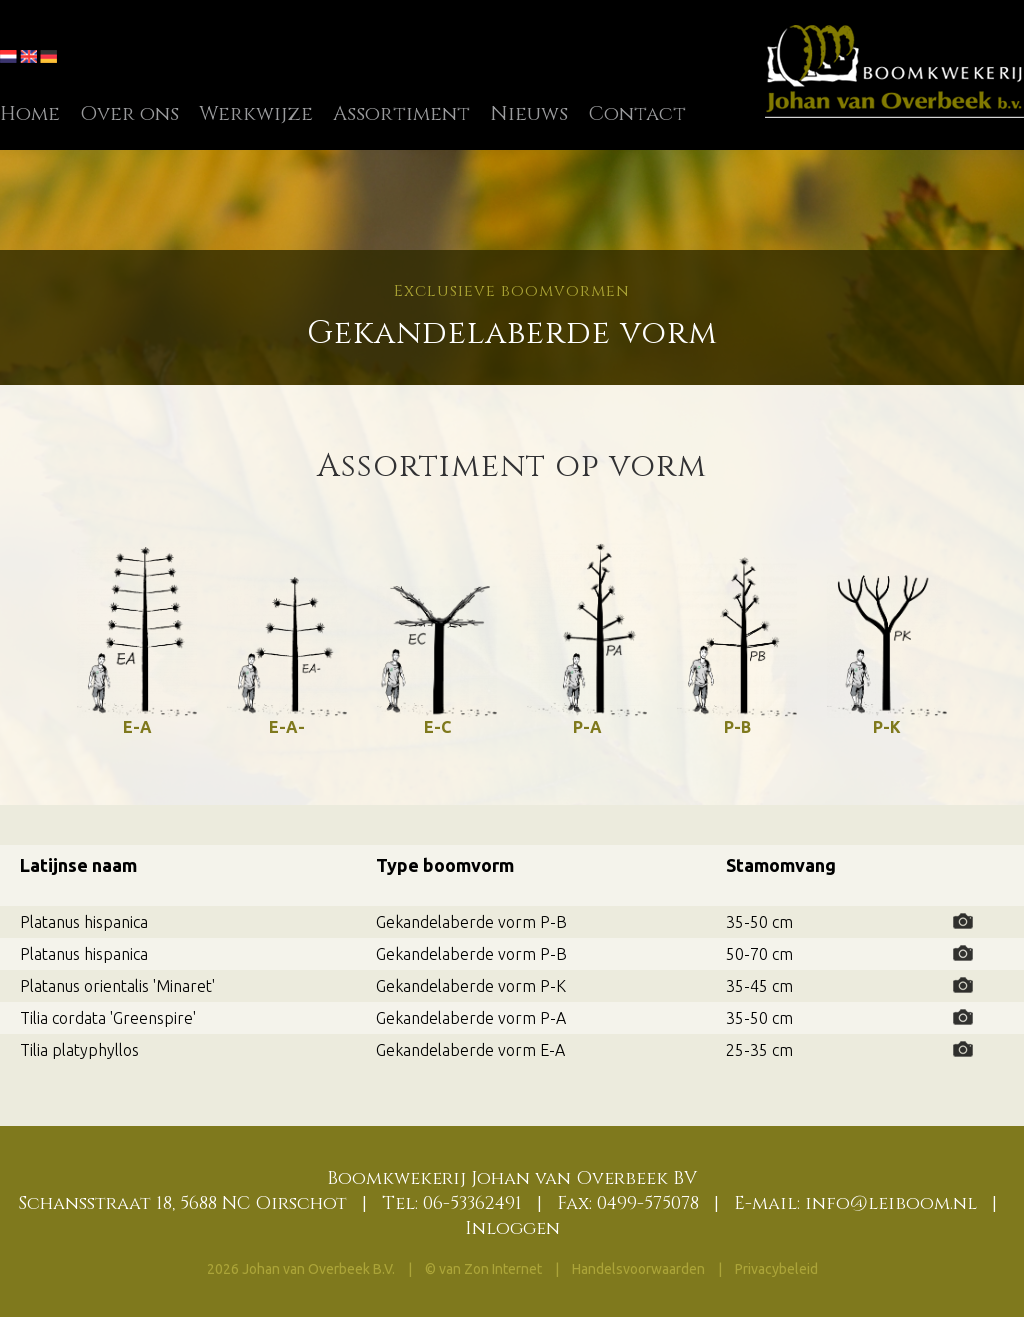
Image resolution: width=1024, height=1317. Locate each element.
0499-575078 (648, 1203)
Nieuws (529, 113)
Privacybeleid (776, 1269)
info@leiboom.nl (891, 1203)
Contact (637, 113)
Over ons (129, 113)
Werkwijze (256, 113)
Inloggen (512, 1228)
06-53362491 (472, 1203)
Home (30, 113)
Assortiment (401, 113)
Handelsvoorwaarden (640, 1269)
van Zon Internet (490, 1269)
